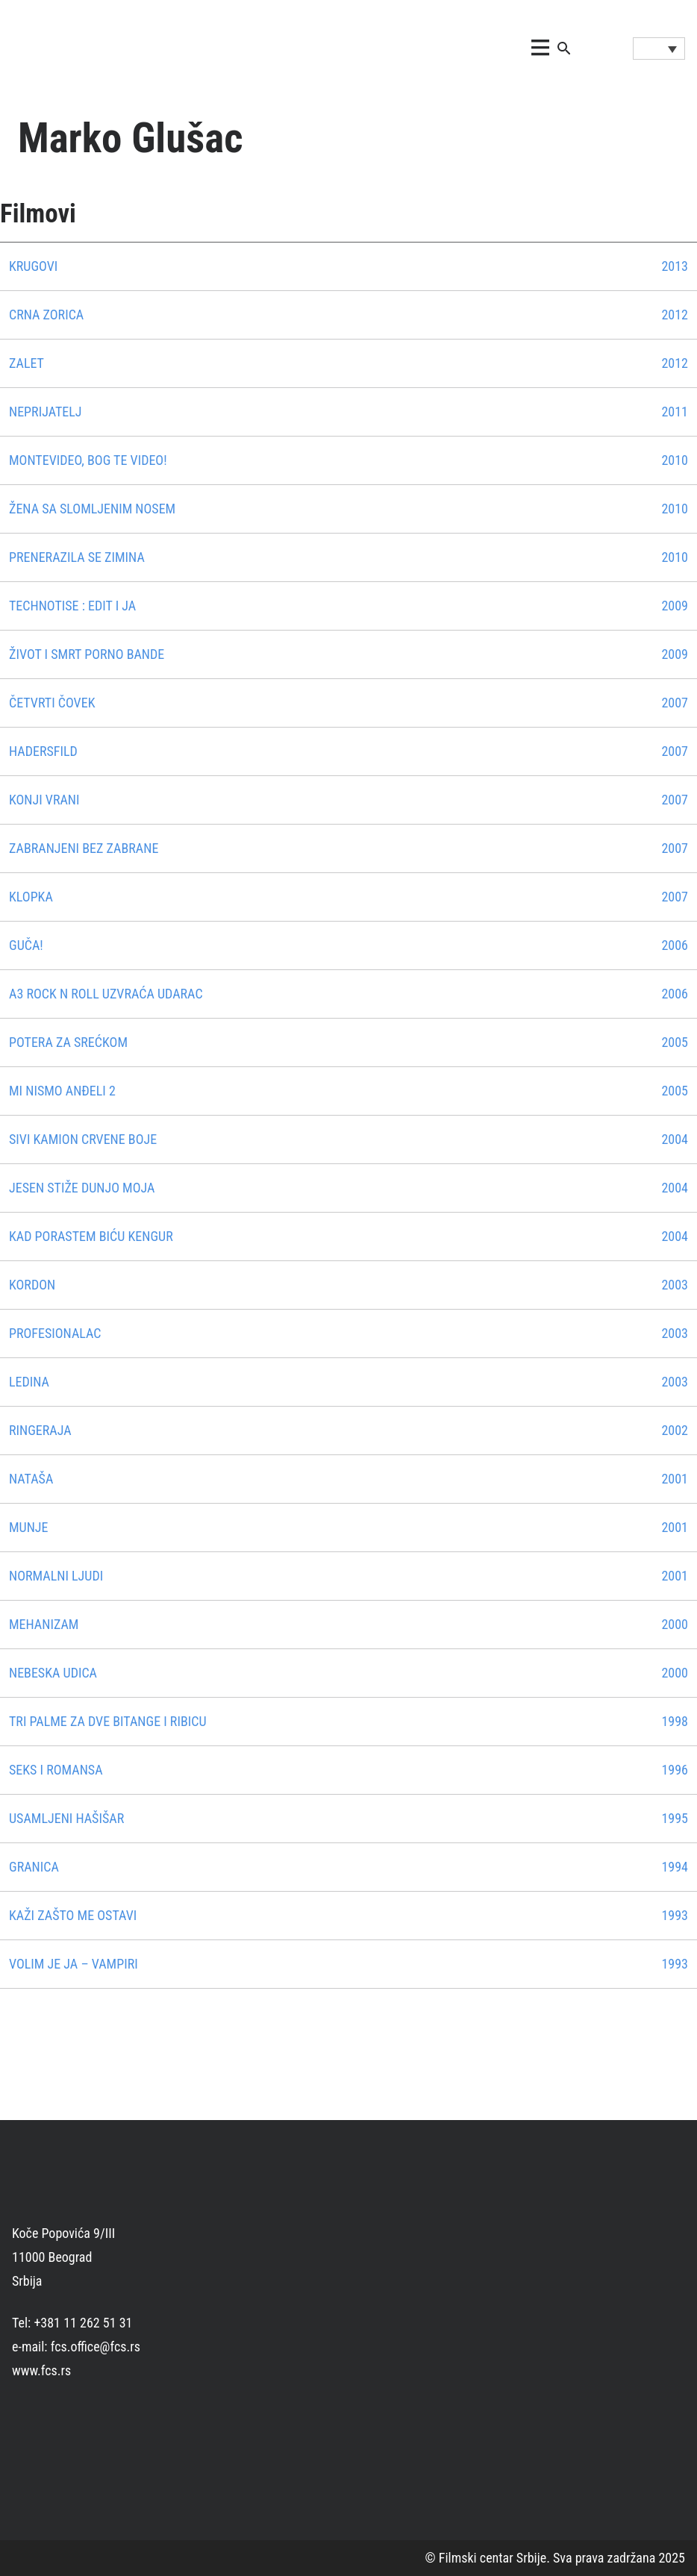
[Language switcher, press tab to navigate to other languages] (659, 48)
